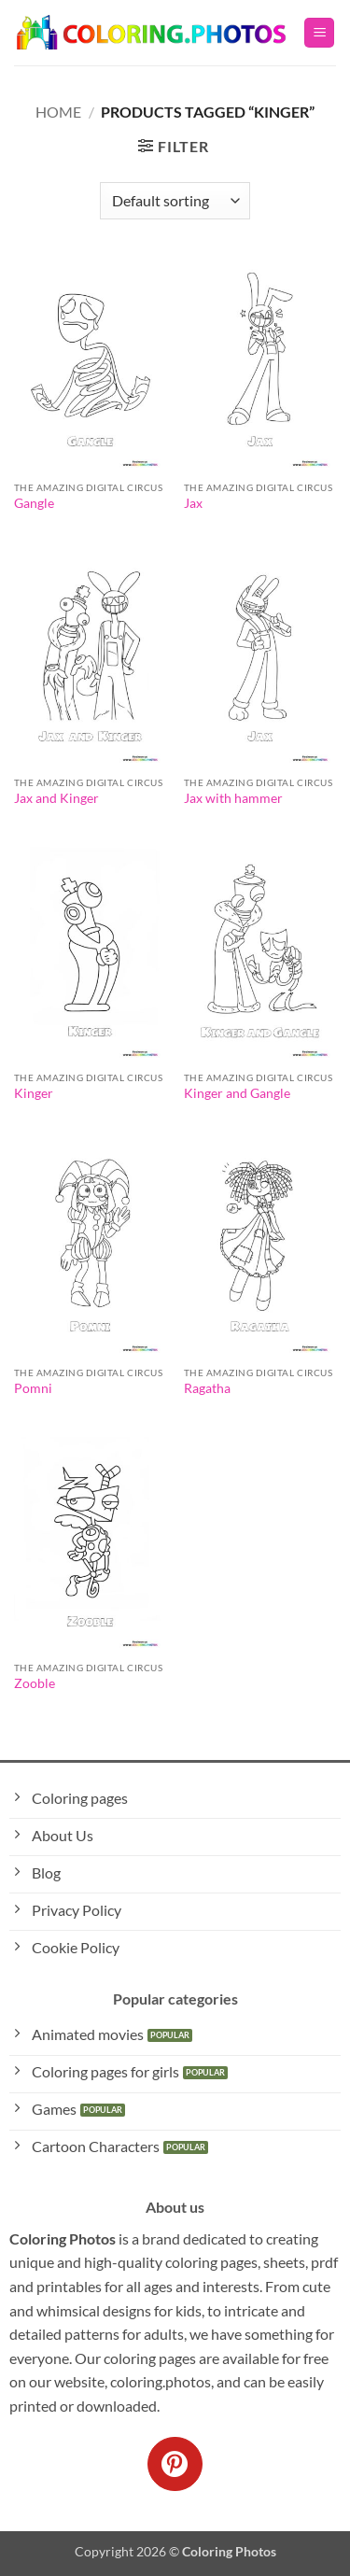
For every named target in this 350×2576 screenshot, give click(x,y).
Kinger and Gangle (237, 1093)
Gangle (34, 503)
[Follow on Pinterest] (174, 2464)
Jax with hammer (233, 798)
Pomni (33, 1388)
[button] (319, 33)
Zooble (34, 1683)
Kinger (33, 1093)
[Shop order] (174, 200)
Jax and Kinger (56, 798)
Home (58, 111)
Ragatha (207, 1388)
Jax (193, 503)
